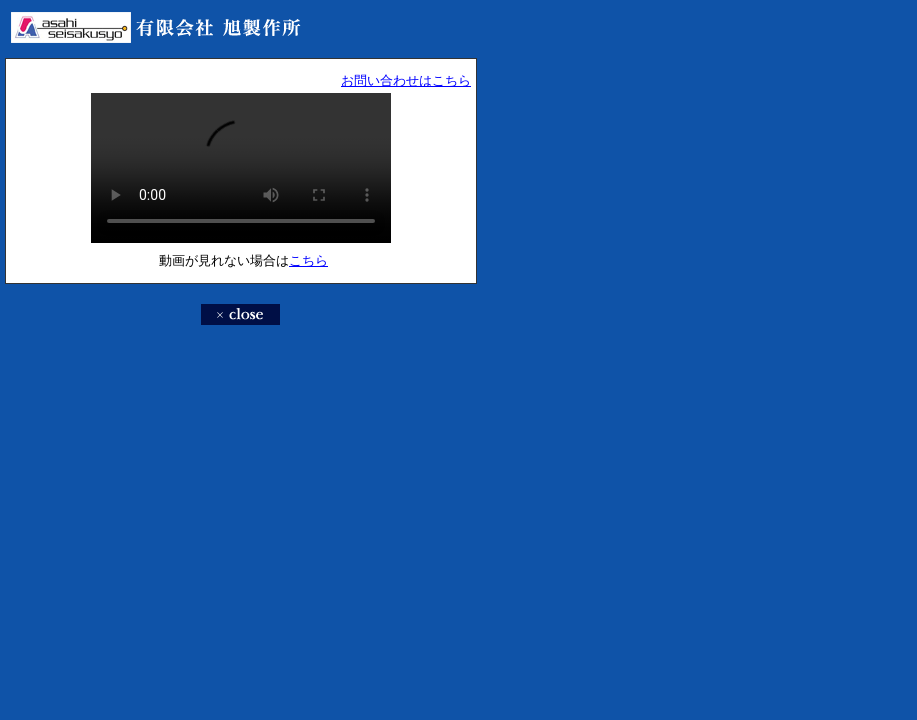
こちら (308, 260)
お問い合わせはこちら (406, 80)
